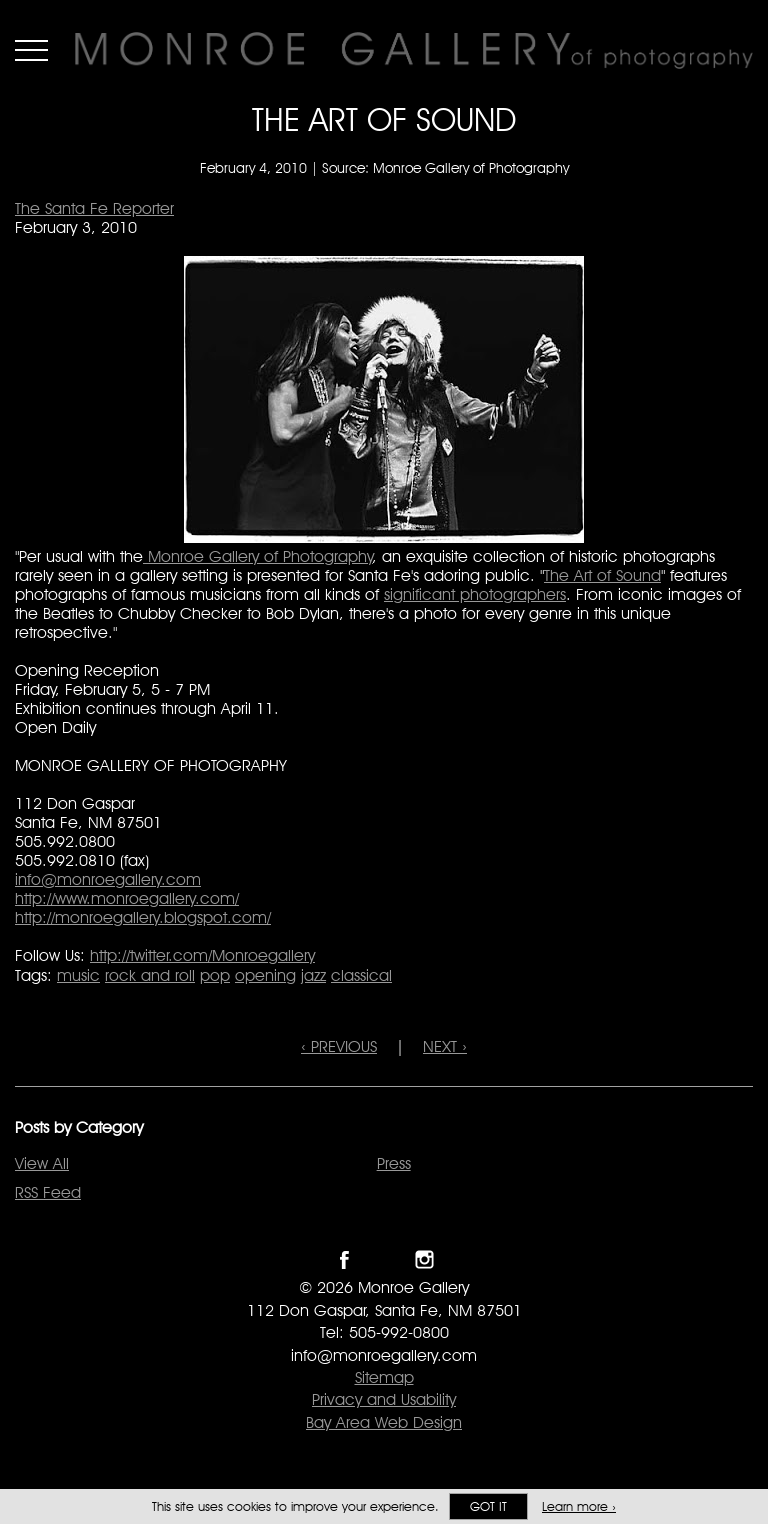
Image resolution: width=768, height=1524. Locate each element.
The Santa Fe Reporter (94, 208)
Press (394, 1163)
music (78, 975)
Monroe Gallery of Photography (258, 556)
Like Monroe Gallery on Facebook (344, 1259)
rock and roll (150, 975)
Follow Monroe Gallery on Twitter (384, 1259)
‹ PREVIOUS (339, 1046)
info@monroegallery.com (108, 879)
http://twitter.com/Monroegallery (202, 955)
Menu (31, 50)
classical (361, 975)
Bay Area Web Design (384, 1422)
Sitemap (384, 1377)
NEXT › (445, 1046)
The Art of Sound (602, 575)
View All (42, 1163)
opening (265, 975)
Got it (488, 1506)
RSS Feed (48, 1192)
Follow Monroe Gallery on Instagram (424, 1259)
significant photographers (475, 594)
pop (215, 975)
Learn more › (579, 1506)
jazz (313, 975)
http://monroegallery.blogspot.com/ (143, 917)
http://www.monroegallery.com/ (127, 898)
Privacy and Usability (384, 1399)
